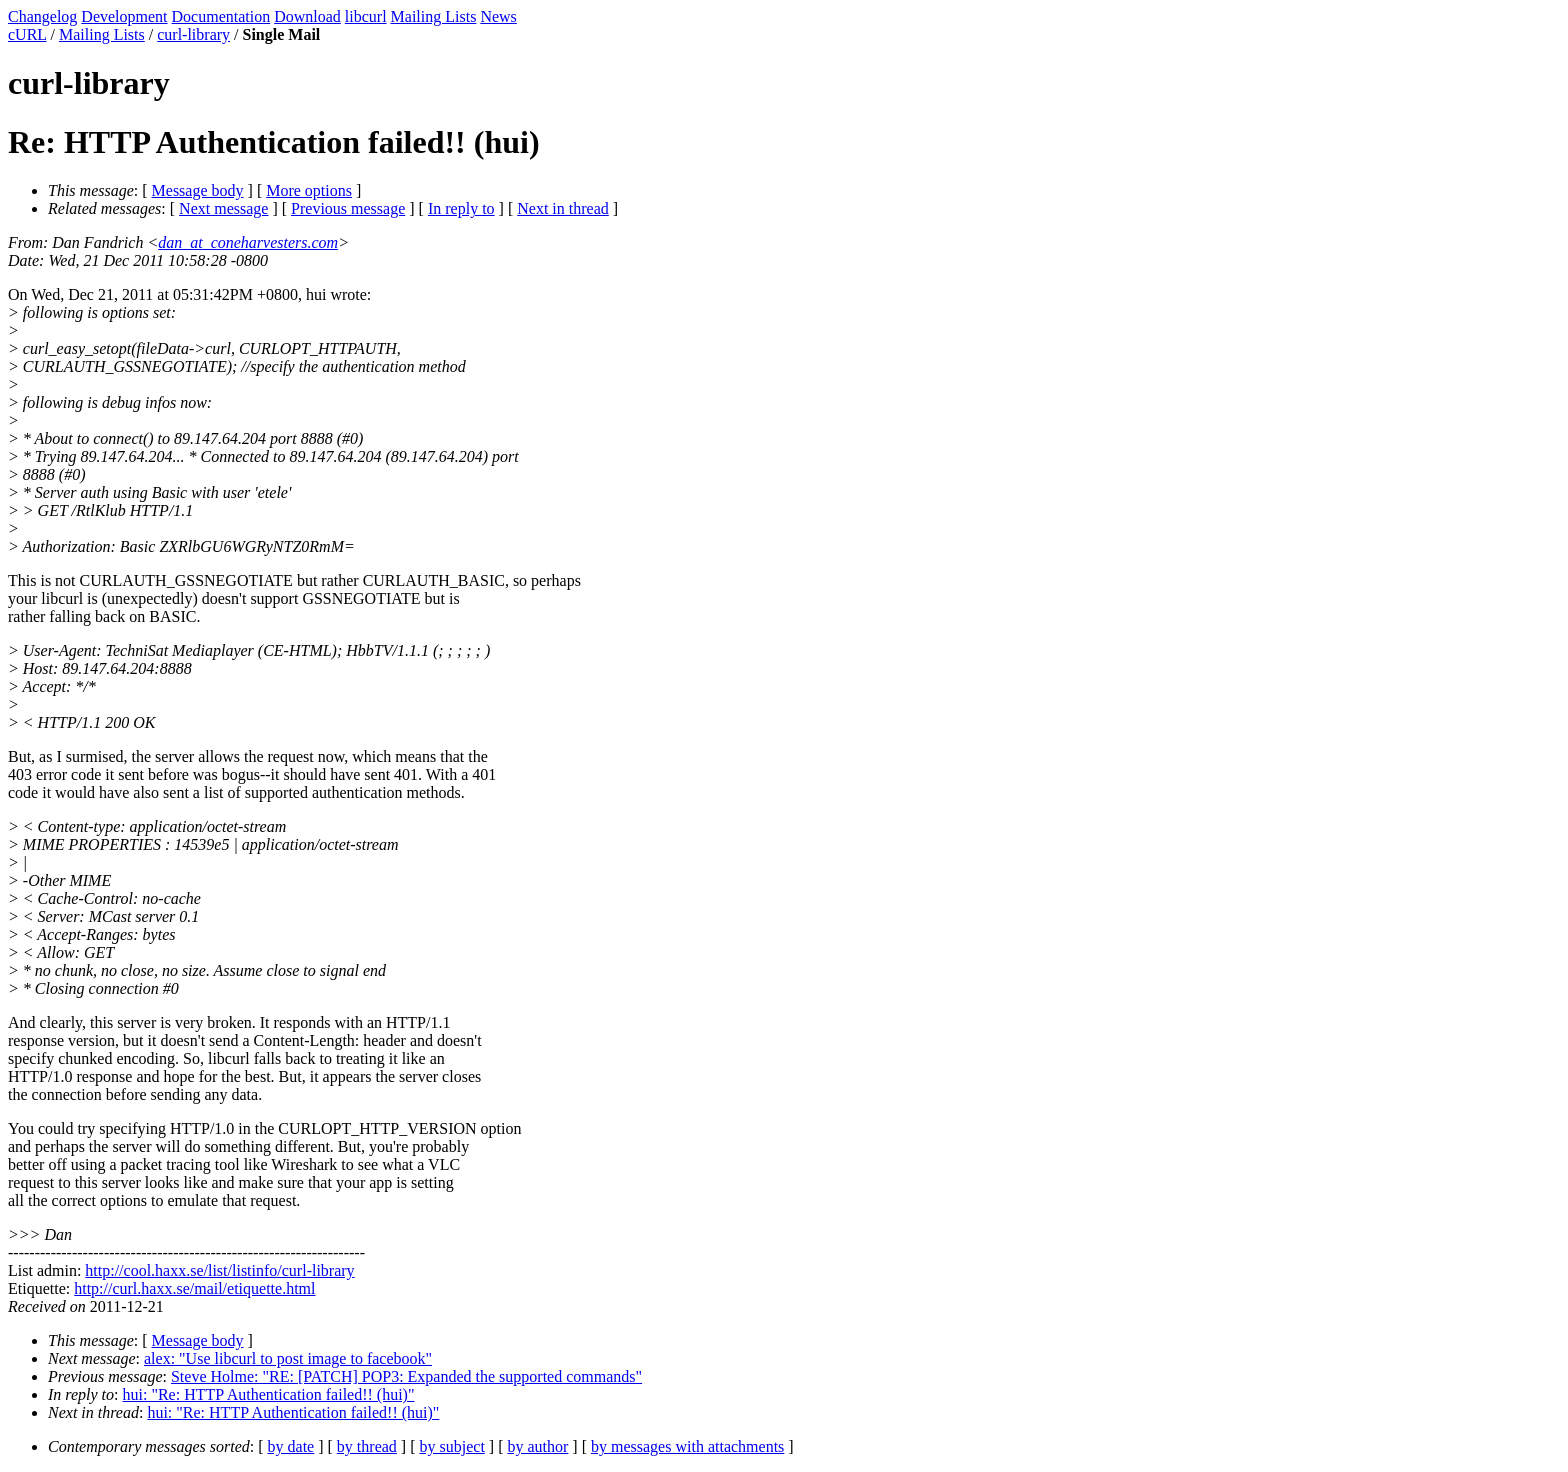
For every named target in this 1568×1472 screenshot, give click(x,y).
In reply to (461, 208)
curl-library (193, 34)
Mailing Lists (434, 16)
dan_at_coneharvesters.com (248, 242)
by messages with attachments (687, 1446)
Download (307, 16)
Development (124, 16)
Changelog (42, 16)
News (498, 16)
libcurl (366, 16)
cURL (27, 34)
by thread (367, 1446)
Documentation (221, 16)
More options (309, 190)
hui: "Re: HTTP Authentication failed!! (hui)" (269, 1394)
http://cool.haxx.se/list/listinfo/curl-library (219, 1270)
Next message (223, 208)
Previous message (348, 208)
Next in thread (563, 208)
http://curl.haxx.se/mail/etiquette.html (194, 1288)
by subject (452, 1446)
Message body (198, 190)
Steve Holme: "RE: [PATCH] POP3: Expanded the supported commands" (406, 1376)
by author (537, 1446)
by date (291, 1446)
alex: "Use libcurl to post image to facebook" (288, 1358)
